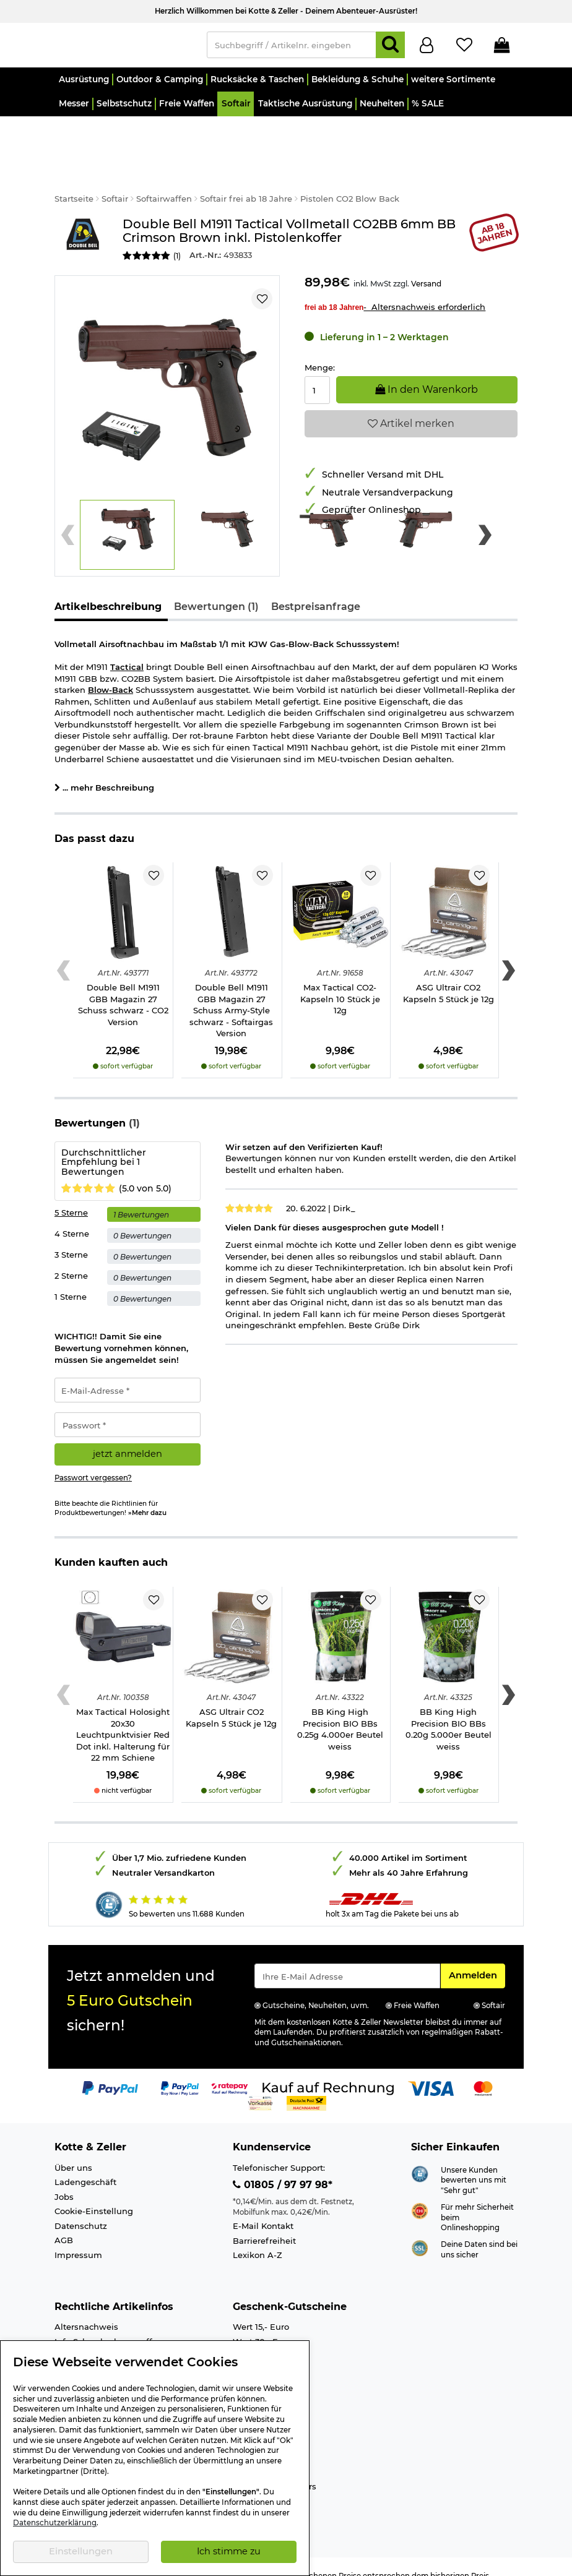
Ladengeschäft (85, 2164)
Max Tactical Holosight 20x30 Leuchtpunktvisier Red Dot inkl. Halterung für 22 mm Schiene (123, 1717)
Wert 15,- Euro (261, 2309)
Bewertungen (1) (216, 589)
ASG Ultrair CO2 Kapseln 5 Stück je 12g (448, 975)
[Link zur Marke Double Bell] (82, 222)
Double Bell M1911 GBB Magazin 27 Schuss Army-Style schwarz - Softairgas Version (231, 992)
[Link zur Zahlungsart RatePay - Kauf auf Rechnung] (230, 2070)
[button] (83, 85)
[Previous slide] (67, 517)
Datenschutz (80, 2208)
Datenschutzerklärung (55, 2522)
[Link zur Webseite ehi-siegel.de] (419, 2192)
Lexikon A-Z (257, 2237)
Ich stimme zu (229, 2551)
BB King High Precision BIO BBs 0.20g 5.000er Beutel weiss (448, 1711)
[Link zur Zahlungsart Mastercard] (483, 2070)
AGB (63, 2222)
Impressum (78, 2237)
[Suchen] (390, 48)
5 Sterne (71, 1195)
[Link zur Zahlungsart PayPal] (110, 2070)
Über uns (73, 2150)
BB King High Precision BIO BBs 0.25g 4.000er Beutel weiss (340, 1711)
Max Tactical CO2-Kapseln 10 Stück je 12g (340, 980)
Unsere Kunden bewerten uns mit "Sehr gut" (473, 2162)
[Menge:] (317, 372)
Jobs (64, 2179)
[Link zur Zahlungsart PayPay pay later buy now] (180, 2070)
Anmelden (476, 1957)
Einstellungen (81, 2551)
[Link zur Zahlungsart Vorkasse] (260, 2085)
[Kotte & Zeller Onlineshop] (124, 47)
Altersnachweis (86, 2309)
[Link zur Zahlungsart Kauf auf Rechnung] (328, 2070)
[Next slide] (485, 517)
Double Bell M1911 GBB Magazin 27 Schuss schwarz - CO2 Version (123, 986)
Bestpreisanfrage (315, 589)
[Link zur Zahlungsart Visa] (431, 2070)
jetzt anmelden (127, 1435)
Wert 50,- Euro (262, 2338)
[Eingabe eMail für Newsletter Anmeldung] (347, 1958)
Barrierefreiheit (264, 2223)
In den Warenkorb (426, 371)
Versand (426, 265)
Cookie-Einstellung (93, 2193)
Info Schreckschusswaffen (108, 2324)
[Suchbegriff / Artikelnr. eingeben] (291, 48)
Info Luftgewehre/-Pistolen (109, 2338)
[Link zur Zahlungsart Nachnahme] (306, 2085)
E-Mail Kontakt (263, 2208)
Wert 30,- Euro (262, 2324)
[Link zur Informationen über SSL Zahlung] (419, 2229)
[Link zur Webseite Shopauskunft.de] (419, 2155)
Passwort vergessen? (93, 1460)
